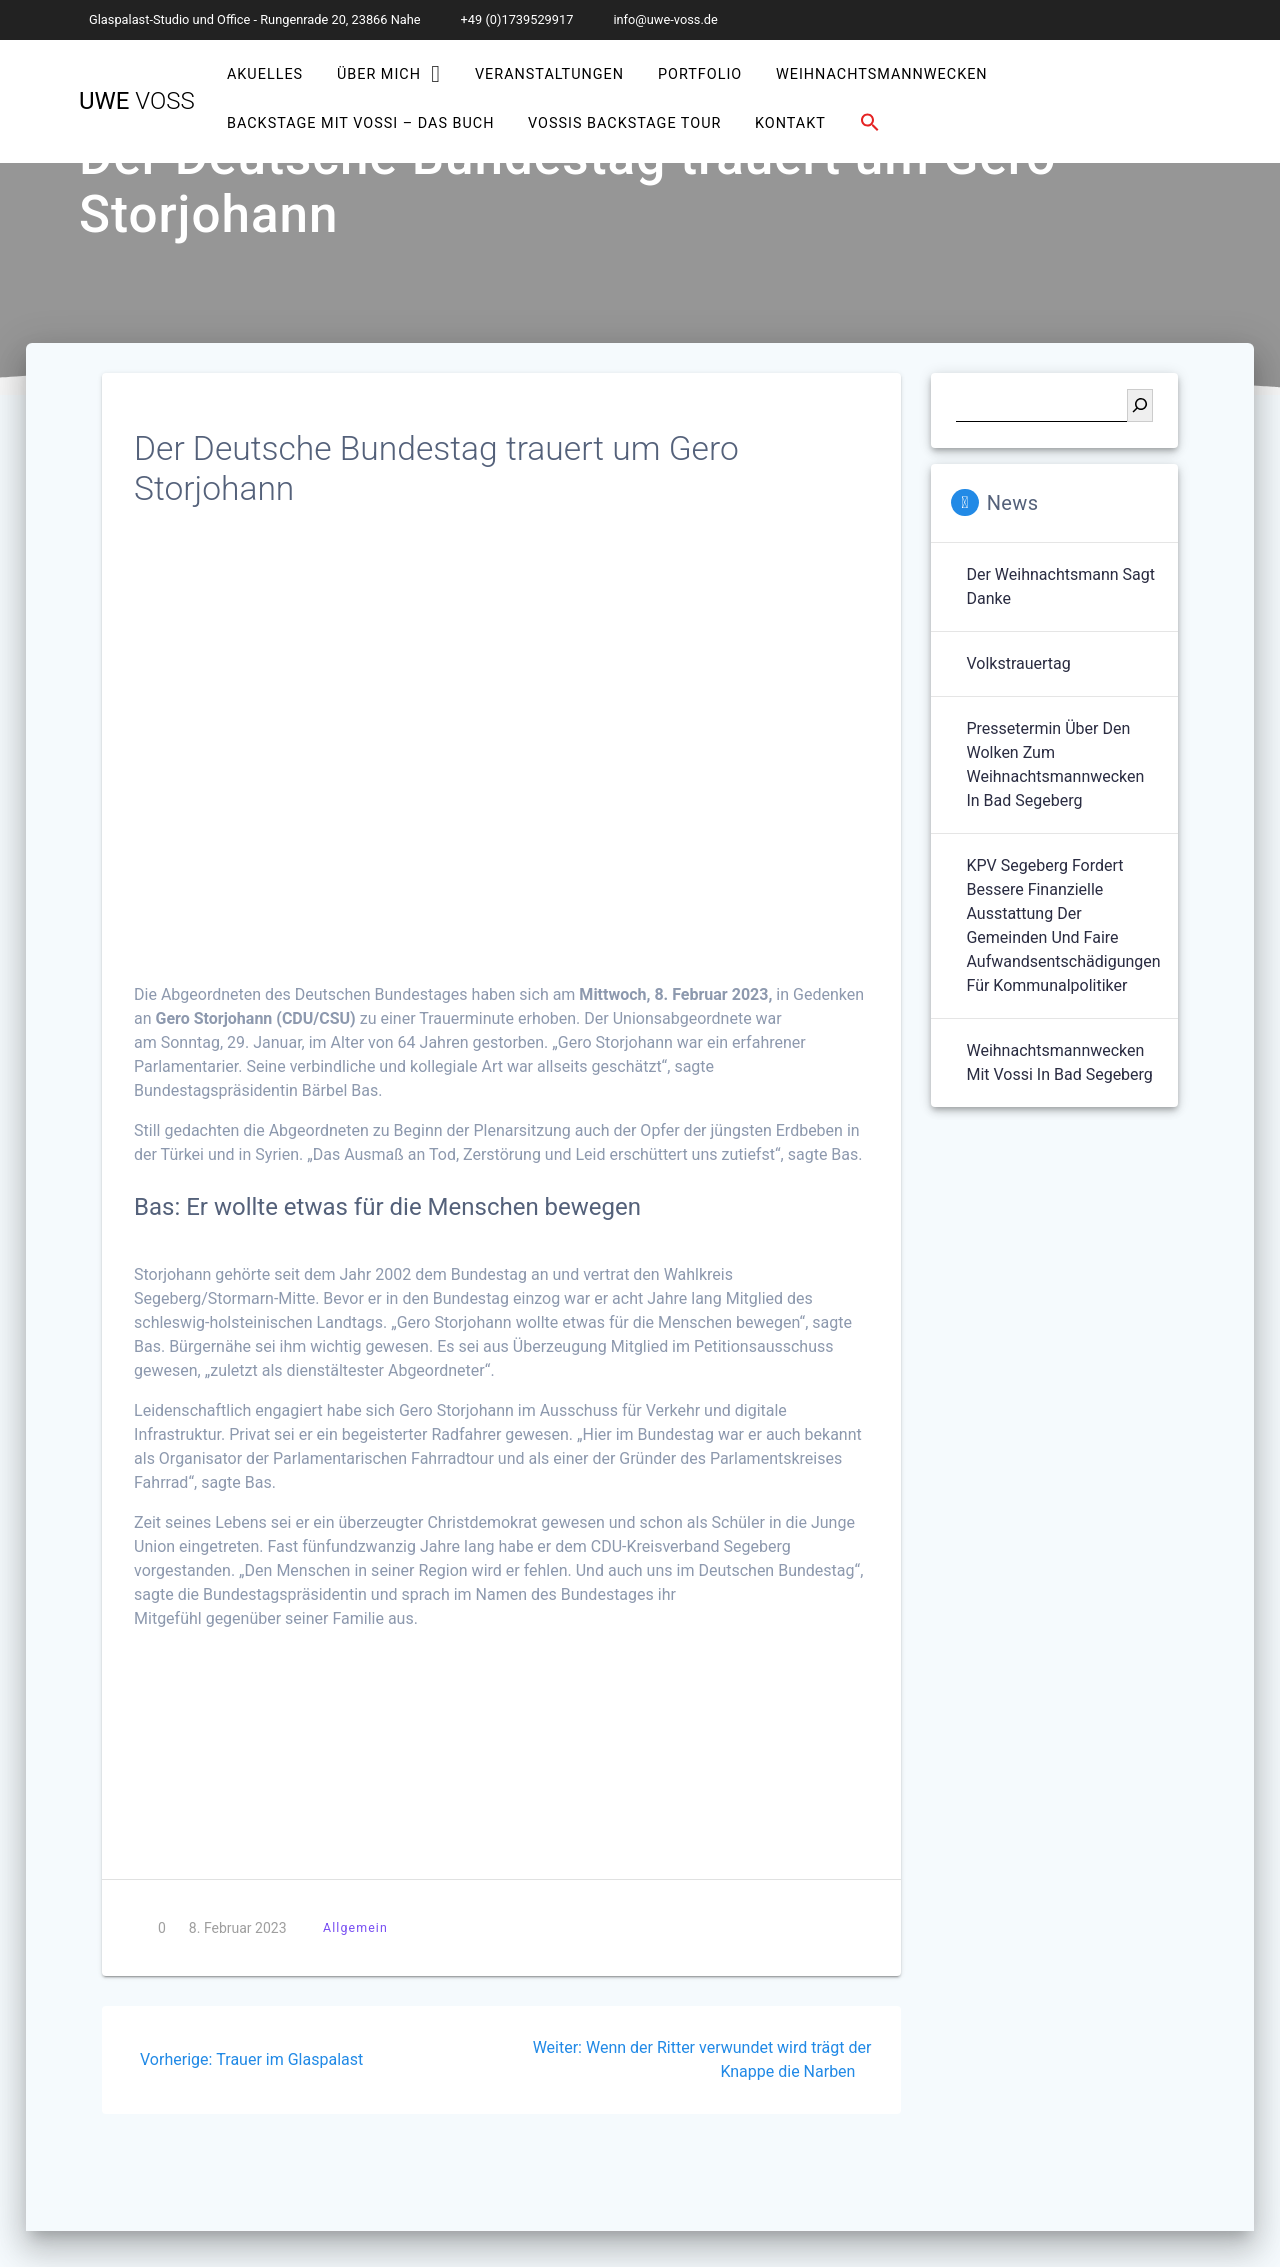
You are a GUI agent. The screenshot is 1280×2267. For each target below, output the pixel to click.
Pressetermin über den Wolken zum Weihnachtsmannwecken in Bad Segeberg (1055, 764)
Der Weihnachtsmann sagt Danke (1060, 586)
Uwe (137, 101)
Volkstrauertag (1018, 663)
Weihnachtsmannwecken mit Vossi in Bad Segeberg (1059, 1062)
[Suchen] (1140, 405)
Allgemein (355, 1927)
